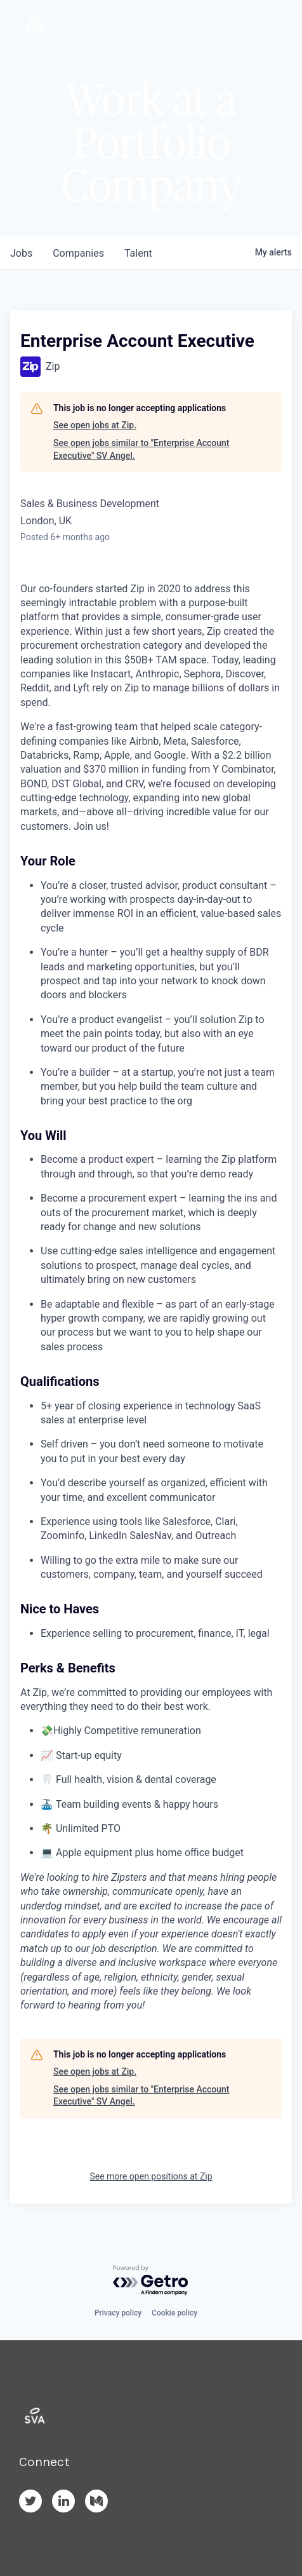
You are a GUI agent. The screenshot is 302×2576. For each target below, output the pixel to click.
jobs (21, 253)
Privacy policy (118, 2312)
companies (78, 253)
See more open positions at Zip (150, 2176)
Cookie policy (174, 2312)
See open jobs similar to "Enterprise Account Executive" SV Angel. (141, 449)
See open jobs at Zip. (94, 425)
